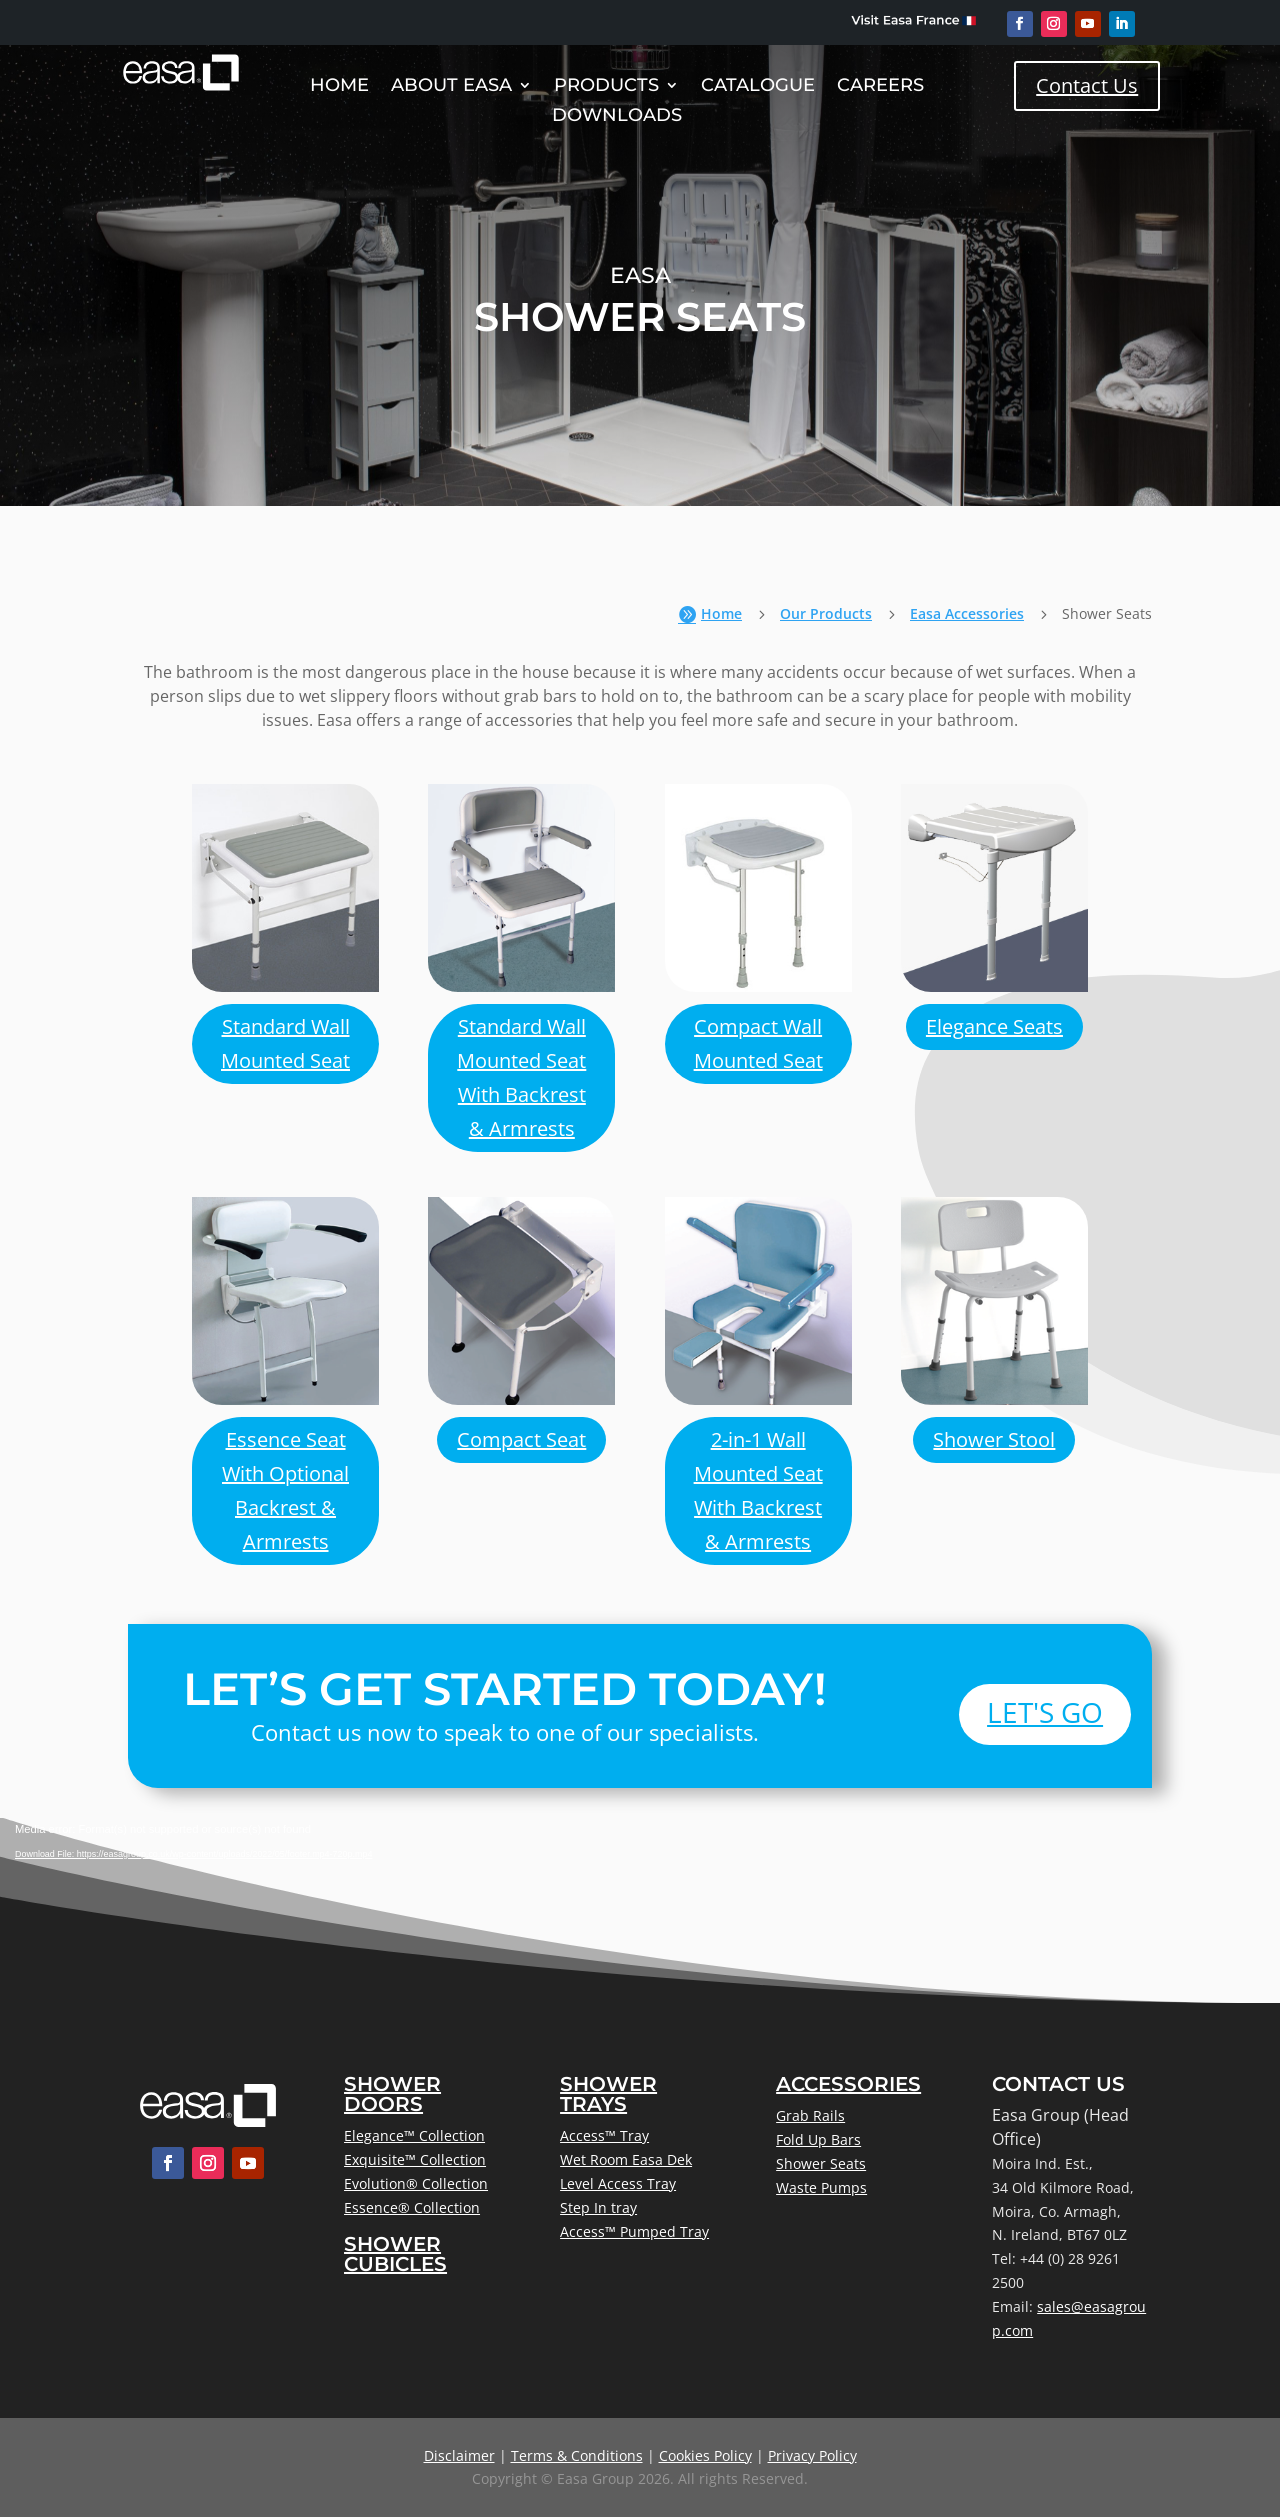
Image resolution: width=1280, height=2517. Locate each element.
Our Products (826, 613)
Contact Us (1087, 85)
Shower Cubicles (395, 2254)
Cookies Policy (705, 2455)
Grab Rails (810, 2115)
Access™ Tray (604, 2135)
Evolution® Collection (416, 2183)
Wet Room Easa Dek (626, 2159)
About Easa (451, 87)
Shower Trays (608, 2094)
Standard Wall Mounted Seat (285, 1043)
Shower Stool (994, 1439)
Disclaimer (459, 2455)
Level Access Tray (618, 2183)
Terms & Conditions (577, 2455)
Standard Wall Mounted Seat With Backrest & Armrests (521, 1077)
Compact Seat (521, 1439)
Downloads (617, 117)
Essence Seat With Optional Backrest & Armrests (285, 1490)
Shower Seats (821, 2163)
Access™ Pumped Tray (634, 2231)
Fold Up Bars (818, 2139)
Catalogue (758, 87)
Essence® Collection (412, 2207)
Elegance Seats (994, 1026)
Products (606, 87)
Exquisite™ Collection (415, 2159)
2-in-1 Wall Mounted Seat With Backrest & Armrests (758, 1490)
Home (339, 87)
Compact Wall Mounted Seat (758, 1043)
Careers (880, 87)
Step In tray (598, 2207)
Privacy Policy (812, 2455)
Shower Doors (392, 2094)
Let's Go (1045, 1712)
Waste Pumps (821, 2187)
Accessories (848, 2084)
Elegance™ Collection (414, 2135)
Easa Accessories (967, 613)
